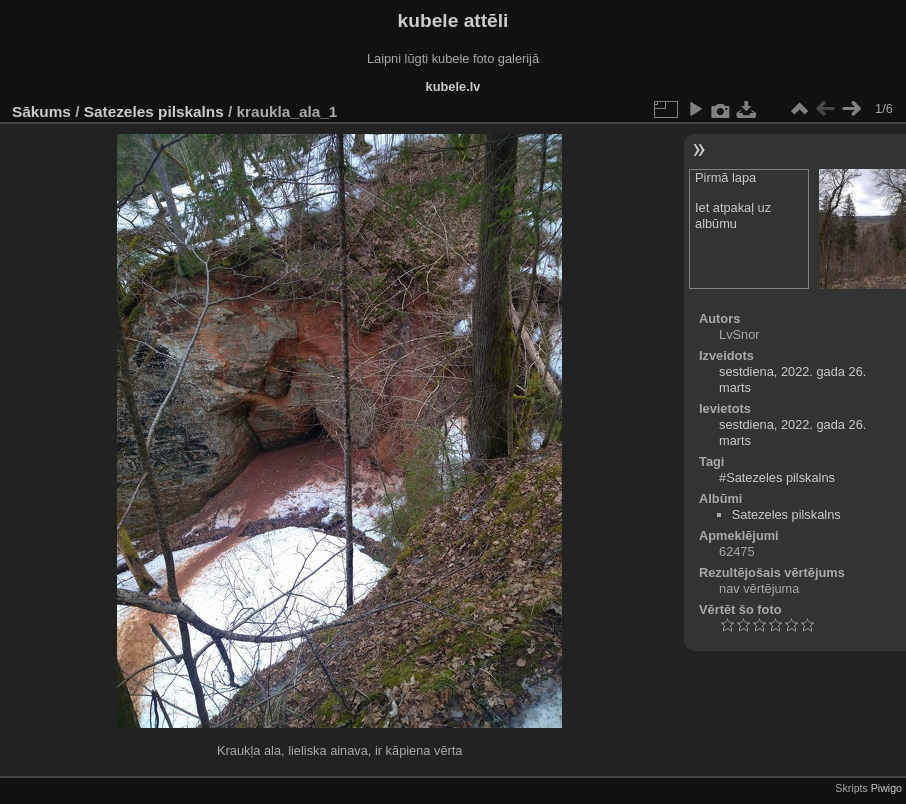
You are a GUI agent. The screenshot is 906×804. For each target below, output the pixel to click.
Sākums (41, 111)
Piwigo (886, 788)
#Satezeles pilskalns (777, 477)
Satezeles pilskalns (154, 111)
